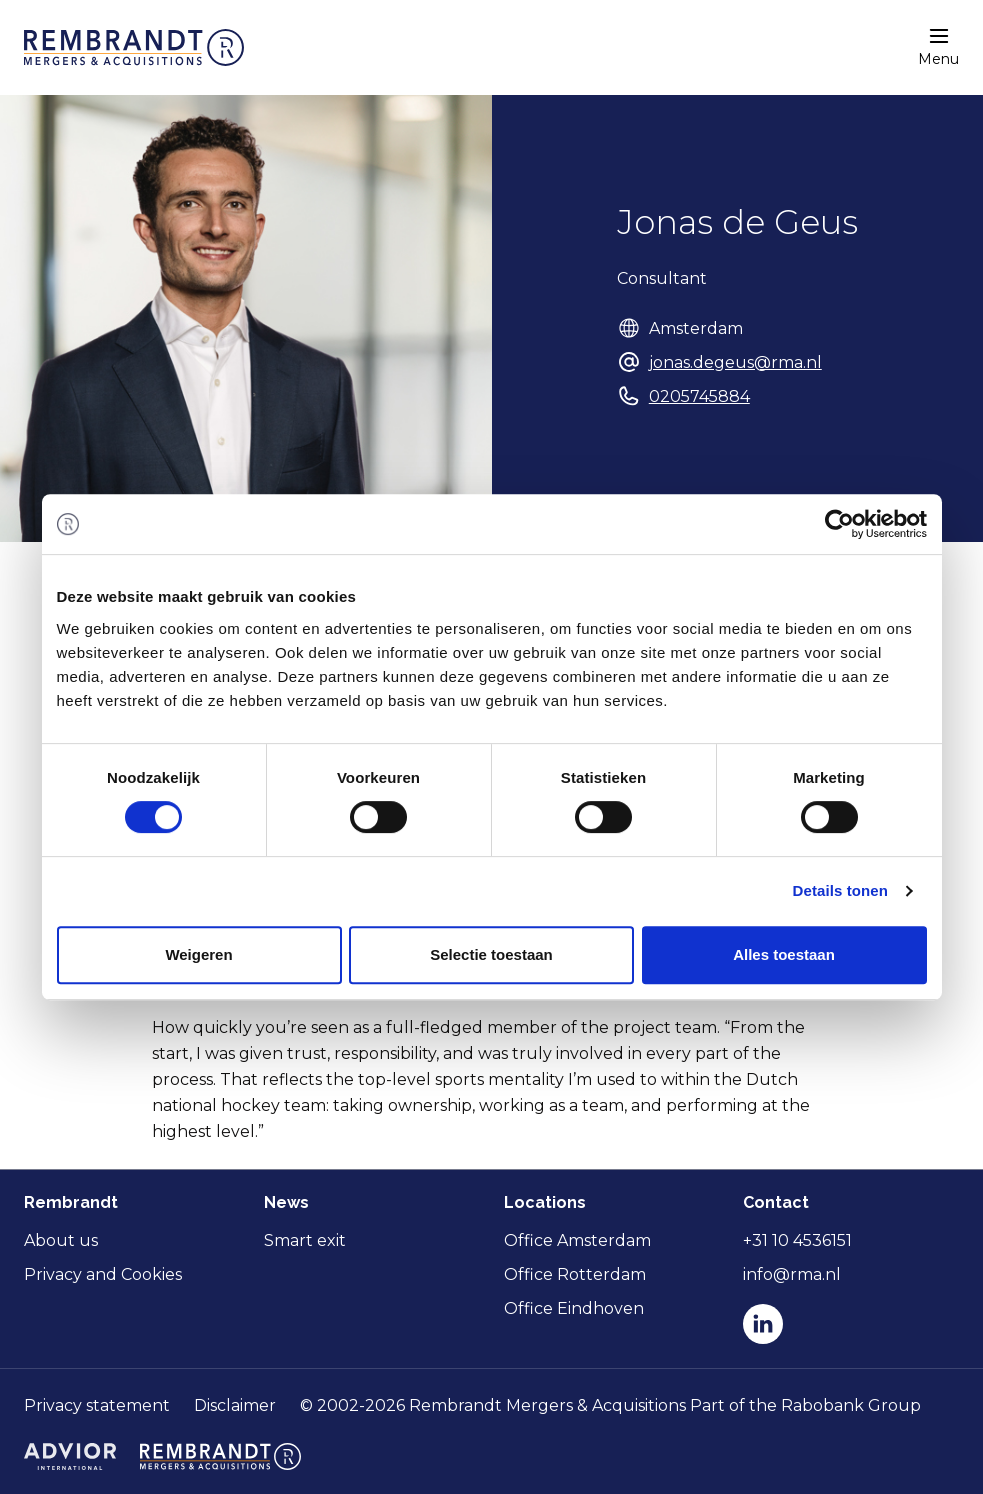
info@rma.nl (792, 1274)
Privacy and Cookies (103, 1274)
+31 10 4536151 (797, 1240)
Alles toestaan (784, 954)
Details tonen (840, 890)
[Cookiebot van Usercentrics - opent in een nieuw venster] (839, 524)
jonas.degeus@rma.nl (735, 362)
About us (61, 1240)
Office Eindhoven (574, 1308)
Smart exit (305, 1240)
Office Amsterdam (577, 1240)
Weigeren (198, 954)
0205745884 (699, 396)
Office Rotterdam (575, 1274)
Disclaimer (235, 1405)
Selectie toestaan (491, 954)
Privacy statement (97, 1405)
